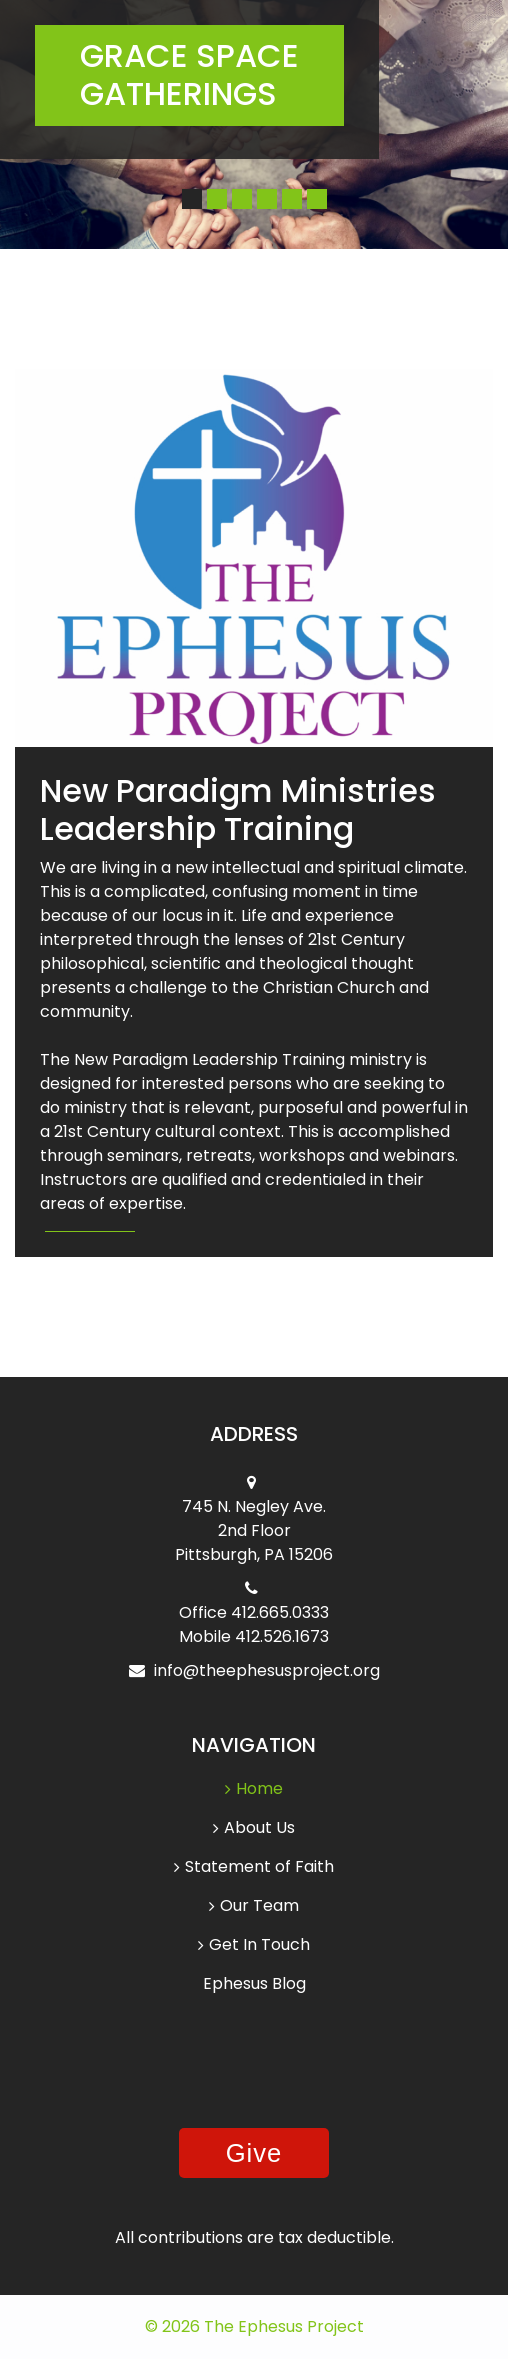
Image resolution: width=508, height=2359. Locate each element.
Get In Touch (254, 1944)
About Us (254, 1827)
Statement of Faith (254, 1866)
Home (254, 1789)
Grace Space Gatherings (189, 74)
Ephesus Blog (254, 1983)
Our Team (254, 1905)
